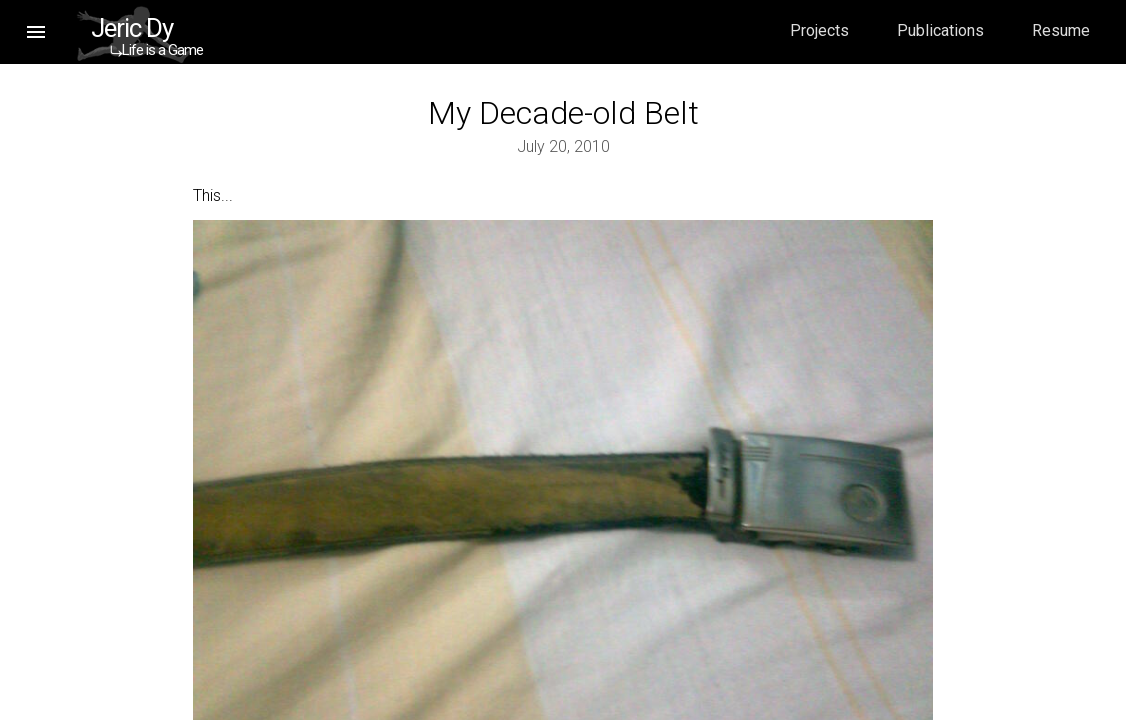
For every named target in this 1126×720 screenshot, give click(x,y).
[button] (36, 32)
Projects (819, 30)
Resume (1061, 30)
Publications (940, 30)
